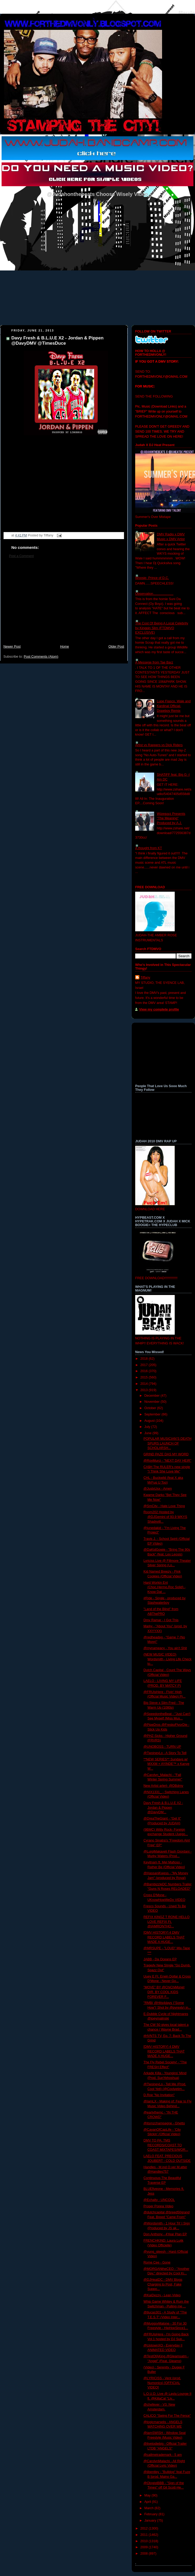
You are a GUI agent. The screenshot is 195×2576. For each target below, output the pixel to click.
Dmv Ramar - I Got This (161, 1620)
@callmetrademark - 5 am (163, 2455)
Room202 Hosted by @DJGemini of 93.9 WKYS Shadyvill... (165, 1516)
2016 (144, 1371)
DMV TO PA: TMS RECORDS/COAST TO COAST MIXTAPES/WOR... (166, 2145)
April (148, 2502)
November (152, 1402)
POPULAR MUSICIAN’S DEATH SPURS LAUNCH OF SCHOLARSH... (168, 1443)
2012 (144, 2528)
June (148, 1433)
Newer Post (12, 646)
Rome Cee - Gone (157, 2262)
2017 (144, 1365)
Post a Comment (21, 556)
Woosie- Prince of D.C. (152, 578)
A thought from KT (148, 848)
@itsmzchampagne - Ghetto (164, 2123)
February (151, 2514)
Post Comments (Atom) (41, 656)
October (150, 1408)
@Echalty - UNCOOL (159, 2200)
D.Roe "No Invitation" (159, 2095)
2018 (144, 1359)
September (153, 1414)
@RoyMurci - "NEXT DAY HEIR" (168, 1460)
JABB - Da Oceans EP (160, 1959)
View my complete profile (159, 1009)
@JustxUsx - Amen (158, 1488)
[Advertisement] (64, 604)
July (147, 1427)
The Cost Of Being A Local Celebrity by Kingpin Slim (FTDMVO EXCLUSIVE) (161, 627)
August (150, 1421)
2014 (144, 1384)
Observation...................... (154, 594)
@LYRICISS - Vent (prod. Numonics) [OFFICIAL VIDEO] (162, 2382)
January (150, 2520)
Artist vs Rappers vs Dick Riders (159, 745)
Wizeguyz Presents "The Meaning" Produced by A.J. (171, 818)
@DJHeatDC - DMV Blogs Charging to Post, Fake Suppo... (163, 2284)
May (148, 2495)
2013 (144, 1390)
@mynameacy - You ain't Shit (165, 1648)
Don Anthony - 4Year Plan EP (165, 2234)
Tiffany (145, 977)
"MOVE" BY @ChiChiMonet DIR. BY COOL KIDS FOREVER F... (164, 1991)
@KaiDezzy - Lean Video (162, 2295)
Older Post (116, 646)
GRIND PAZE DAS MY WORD (166, 1454)
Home (64, 646)
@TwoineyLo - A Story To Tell (165, 1753)
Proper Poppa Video (158, 2206)
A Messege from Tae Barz (154, 662)
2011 (144, 2535)
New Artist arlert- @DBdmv (163, 1786)
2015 (144, 1377)
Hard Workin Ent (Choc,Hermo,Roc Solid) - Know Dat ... (165, 1587)
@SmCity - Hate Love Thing (164, 1506)
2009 (144, 2547)
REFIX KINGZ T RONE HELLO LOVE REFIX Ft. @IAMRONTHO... (167, 1921)
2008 (144, 2553)
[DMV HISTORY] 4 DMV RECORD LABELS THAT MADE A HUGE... (164, 1937)
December (152, 1395)
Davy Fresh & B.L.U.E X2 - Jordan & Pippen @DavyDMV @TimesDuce (57, 340)
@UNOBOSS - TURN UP (162, 1746)
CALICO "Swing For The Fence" (167, 2416)
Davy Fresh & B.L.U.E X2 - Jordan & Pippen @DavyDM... (163, 1807)
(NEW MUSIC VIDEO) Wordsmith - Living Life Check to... (168, 1659)
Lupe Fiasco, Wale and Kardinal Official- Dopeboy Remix (174, 705)
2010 (144, 2541)
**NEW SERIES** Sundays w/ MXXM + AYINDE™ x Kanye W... (166, 1763)
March (149, 2508)
